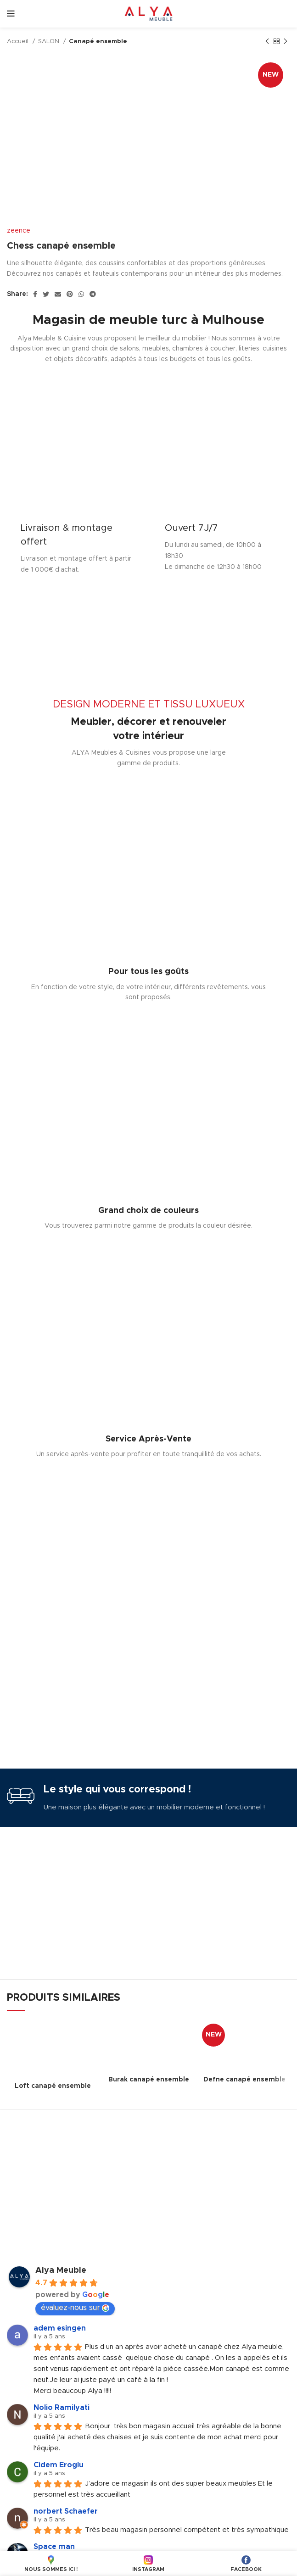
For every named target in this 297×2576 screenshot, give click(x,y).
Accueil (18, 41)
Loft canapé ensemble (53, 2086)
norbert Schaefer (66, 2511)
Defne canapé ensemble (244, 2079)
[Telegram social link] (93, 294)
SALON (49, 41)
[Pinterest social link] (70, 294)
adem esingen (60, 2328)
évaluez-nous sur (75, 2308)
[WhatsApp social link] (81, 294)
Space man (54, 2546)
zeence (18, 231)
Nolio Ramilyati (62, 2407)
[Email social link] (58, 294)
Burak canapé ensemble (148, 2079)
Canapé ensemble (98, 41)
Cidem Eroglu (59, 2465)
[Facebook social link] (35, 294)
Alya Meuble (60, 2270)
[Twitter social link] (46, 294)
